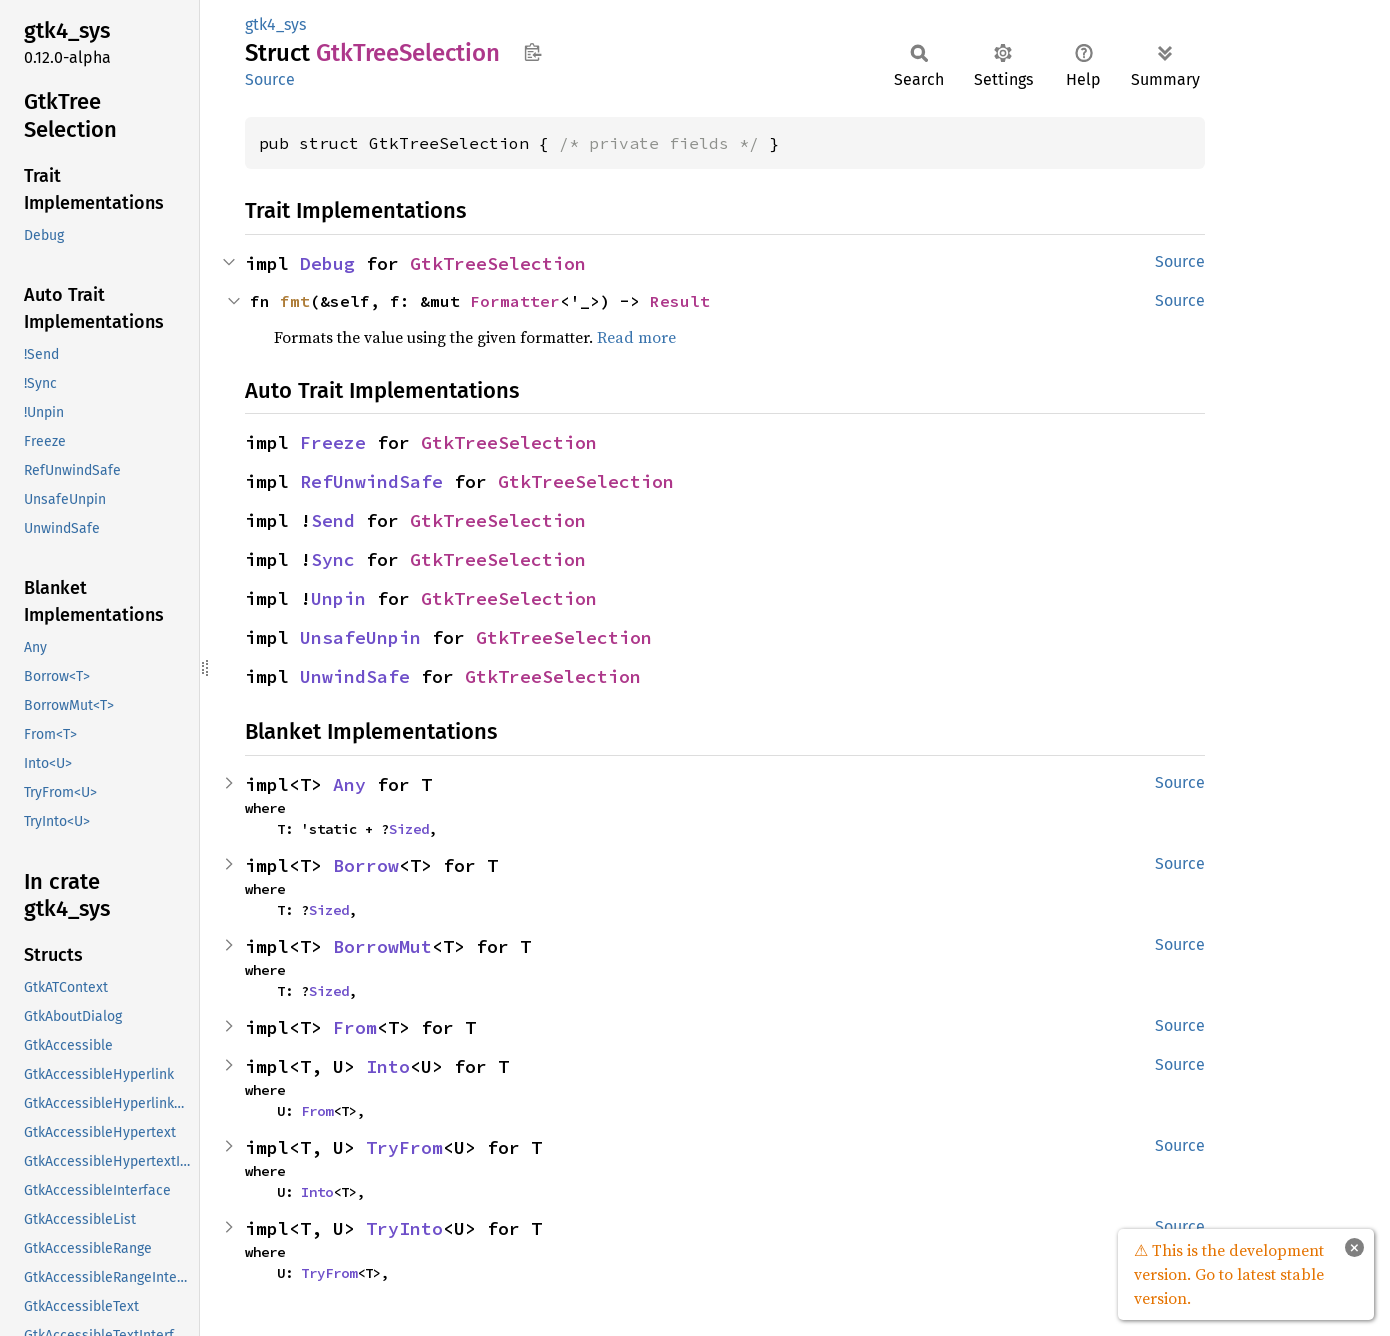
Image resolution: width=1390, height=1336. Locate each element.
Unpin (338, 598)
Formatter (515, 301)
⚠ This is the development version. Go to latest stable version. (1229, 1274)
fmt (295, 301)
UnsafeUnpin (360, 637)
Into (388, 1066)
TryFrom (404, 1147)
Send (333, 520)
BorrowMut (382, 946)
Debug (327, 263)
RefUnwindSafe (371, 481)
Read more (636, 337)
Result (680, 301)
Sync (333, 559)
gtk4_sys (275, 24)
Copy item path (532, 52)
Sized (409, 829)
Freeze (333, 442)
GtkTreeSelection (498, 263)
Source (270, 79)
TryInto (404, 1228)
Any (349, 784)
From (355, 1027)
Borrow (366, 865)
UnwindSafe (355, 676)
